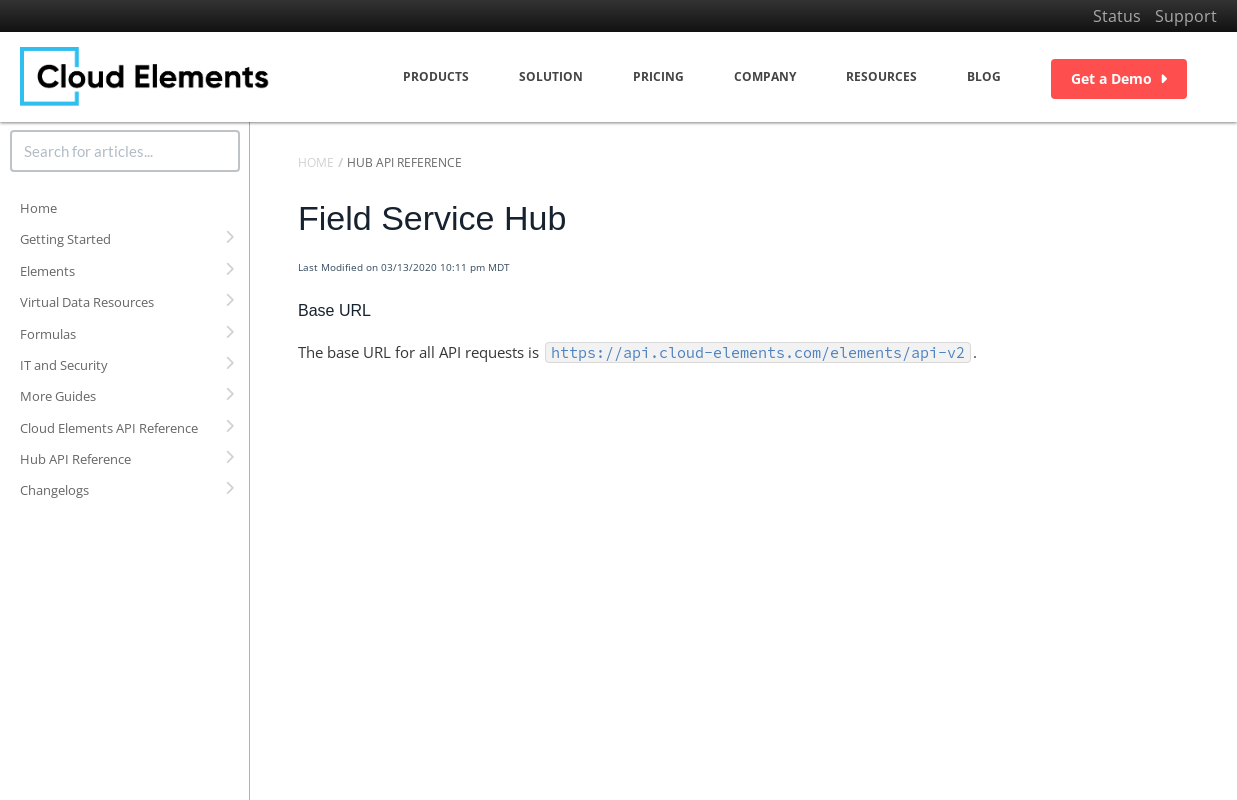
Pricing (658, 76)
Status (1117, 16)
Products (436, 76)
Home (38, 208)
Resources (881, 76)
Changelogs (54, 490)
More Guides (58, 396)
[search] (125, 151)
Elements (47, 271)
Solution (551, 76)
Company (765, 76)
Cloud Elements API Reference (109, 428)
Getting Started (65, 239)
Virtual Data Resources (87, 302)
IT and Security (64, 365)
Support (1186, 16)
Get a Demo (1119, 78)
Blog (984, 76)
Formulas (48, 334)
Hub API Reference (75, 459)
